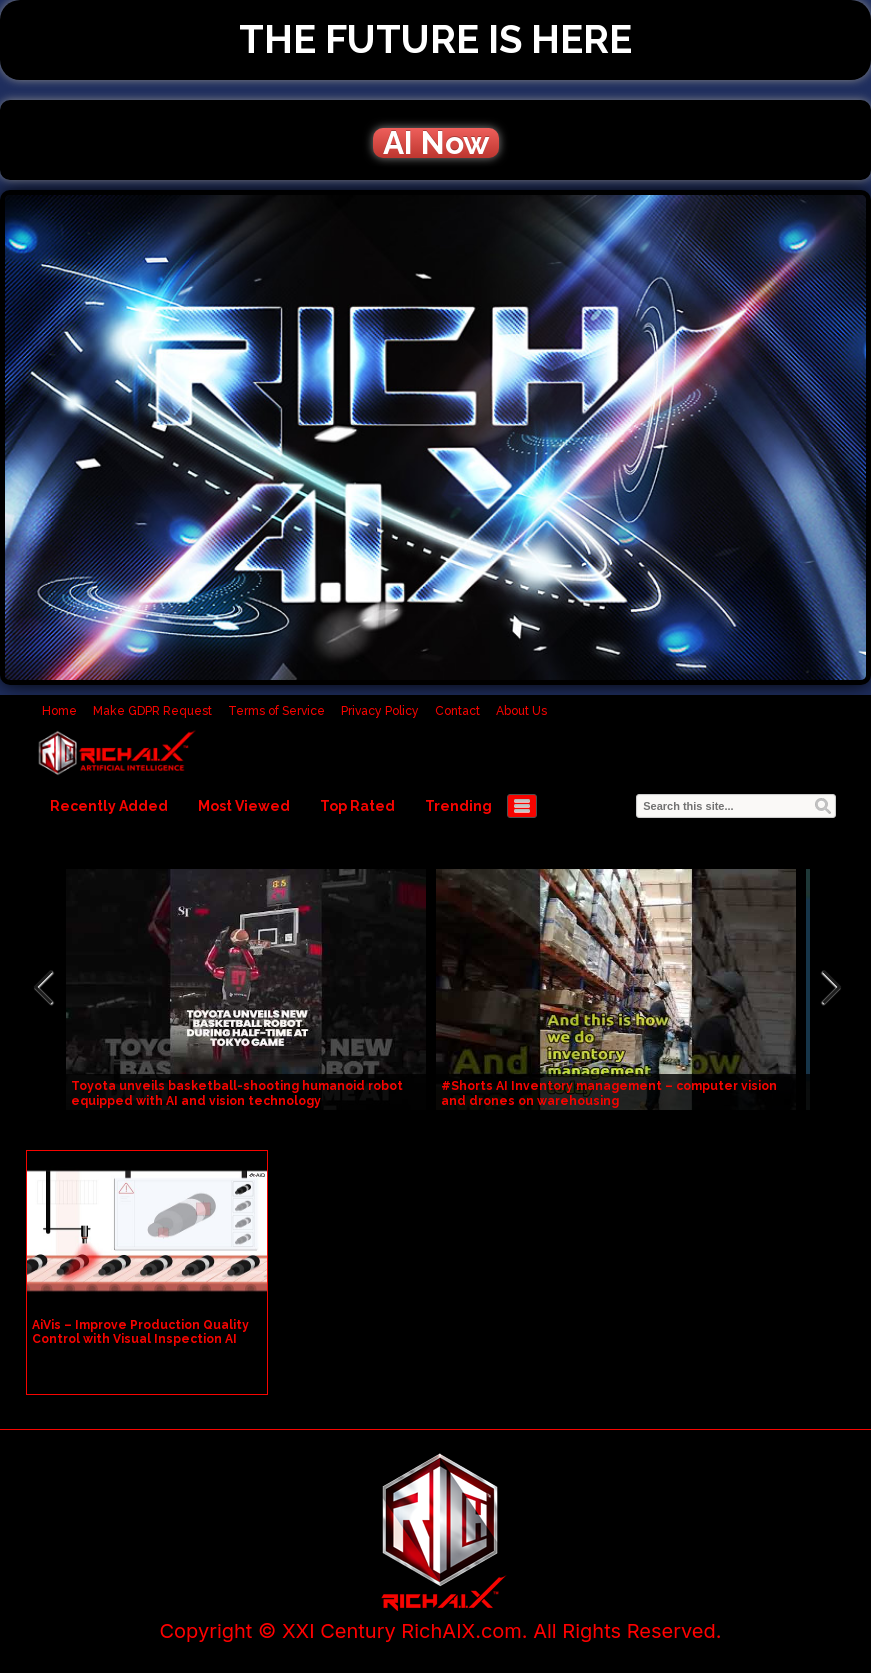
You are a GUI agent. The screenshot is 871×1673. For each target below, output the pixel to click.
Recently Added (109, 806)
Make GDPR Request (152, 711)
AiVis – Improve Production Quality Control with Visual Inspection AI (140, 1332)
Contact (457, 711)
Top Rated (357, 806)
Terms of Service (276, 711)
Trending (458, 806)
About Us (521, 711)
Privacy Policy (380, 711)
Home (59, 711)
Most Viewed (244, 806)
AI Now (436, 143)
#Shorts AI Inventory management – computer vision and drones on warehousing (609, 1093)
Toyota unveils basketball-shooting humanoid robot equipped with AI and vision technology (237, 1093)
